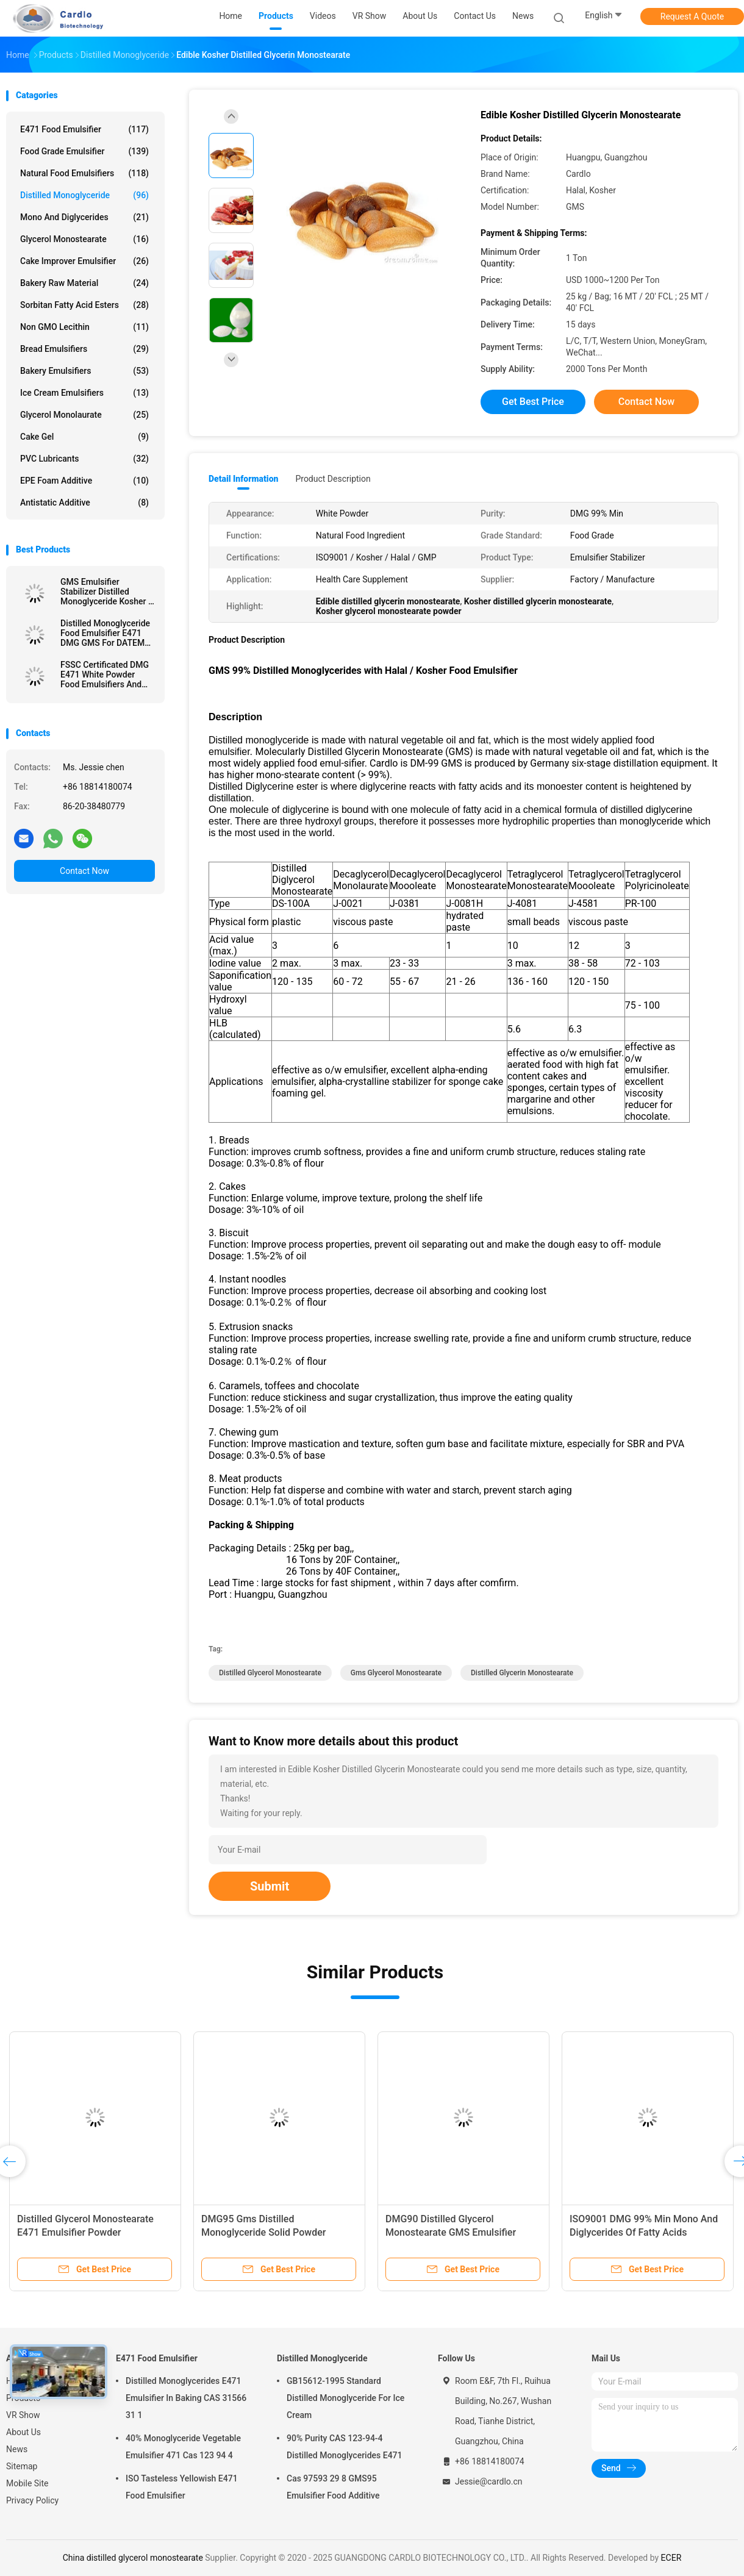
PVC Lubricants (84, 459)
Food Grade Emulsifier (84, 151)
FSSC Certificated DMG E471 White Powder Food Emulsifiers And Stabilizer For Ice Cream (106, 674)
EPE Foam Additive (84, 480)
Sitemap (21, 2466)
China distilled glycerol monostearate (133, 2558)
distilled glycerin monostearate (522, 1673)
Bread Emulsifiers (84, 349)
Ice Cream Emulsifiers (84, 393)
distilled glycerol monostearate (270, 1673)
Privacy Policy (32, 2500)
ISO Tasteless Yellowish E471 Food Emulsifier (182, 2487)
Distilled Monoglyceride (84, 195)
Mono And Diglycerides (84, 217)
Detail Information (243, 479)
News (16, 2449)
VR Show (23, 2415)
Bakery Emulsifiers (84, 371)
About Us (23, 2432)
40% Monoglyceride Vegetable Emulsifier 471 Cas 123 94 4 (183, 2446)
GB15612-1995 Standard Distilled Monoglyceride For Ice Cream (345, 2398)
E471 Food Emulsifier (84, 129)
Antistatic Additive (84, 502)
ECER (671, 2558)
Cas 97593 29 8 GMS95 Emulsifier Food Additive (333, 2487)
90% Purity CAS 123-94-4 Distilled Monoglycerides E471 (344, 2446)
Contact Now (84, 871)
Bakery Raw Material (84, 283)
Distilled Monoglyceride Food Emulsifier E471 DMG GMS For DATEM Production (105, 633)
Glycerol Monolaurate (84, 415)
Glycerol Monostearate (84, 239)
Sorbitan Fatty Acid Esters (84, 305)
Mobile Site (27, 2483)
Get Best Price (533, 401)
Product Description (332, 479)
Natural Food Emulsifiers (84, 173)
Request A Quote (692, 16)
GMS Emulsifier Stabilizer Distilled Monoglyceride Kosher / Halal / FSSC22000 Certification (105, 591)
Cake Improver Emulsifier (84, 261)
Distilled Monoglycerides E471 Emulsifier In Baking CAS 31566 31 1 (186, 2398)
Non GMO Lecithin (84, 327)
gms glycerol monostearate (396, 1673)
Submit (269, 1886)
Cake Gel (84, 437)
